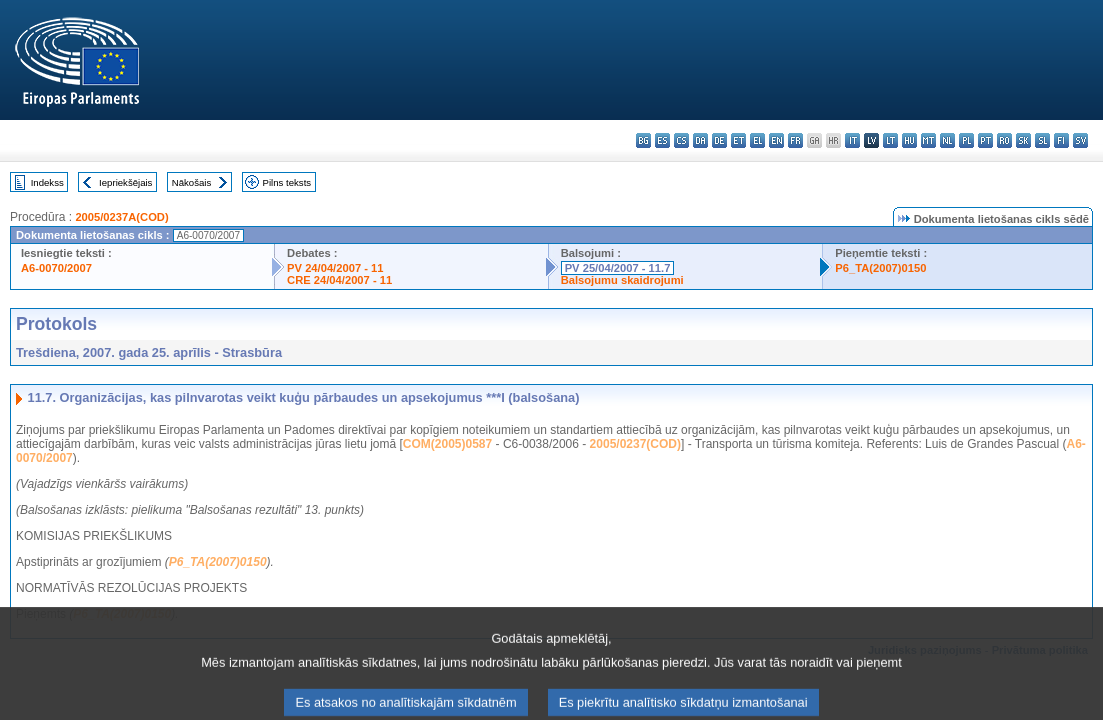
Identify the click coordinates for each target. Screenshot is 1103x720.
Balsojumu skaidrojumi (622, 280)
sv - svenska (1080, 140)
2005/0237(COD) (635, 444)
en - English (776, 140)
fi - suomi (1061, 140)
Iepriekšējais (125, 182)
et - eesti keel (738, 140)
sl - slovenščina (1042, 140)
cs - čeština (681, 140)
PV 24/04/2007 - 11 (335, 268)
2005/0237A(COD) (121, 217)
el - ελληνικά (757, 140)
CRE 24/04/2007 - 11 (339, 280)
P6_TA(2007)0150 (880, 268)
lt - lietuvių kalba (890, 140)
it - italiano (852, 140)
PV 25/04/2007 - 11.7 (618, 268)
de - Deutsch (719, 140)
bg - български (643, 140)
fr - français (795, 140)
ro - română (1004, 140)
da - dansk (700, 140)
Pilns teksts (287, 182)
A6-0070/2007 (56, 268)
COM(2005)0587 (447, 444)
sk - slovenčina (1023, 140)
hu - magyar (909, 140)
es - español (662, 140)
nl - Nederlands (947, 140)
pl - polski (966, 140)
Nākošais (191, 182)
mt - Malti (928, 140)
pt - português (985, 140)
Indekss (47, 182)
